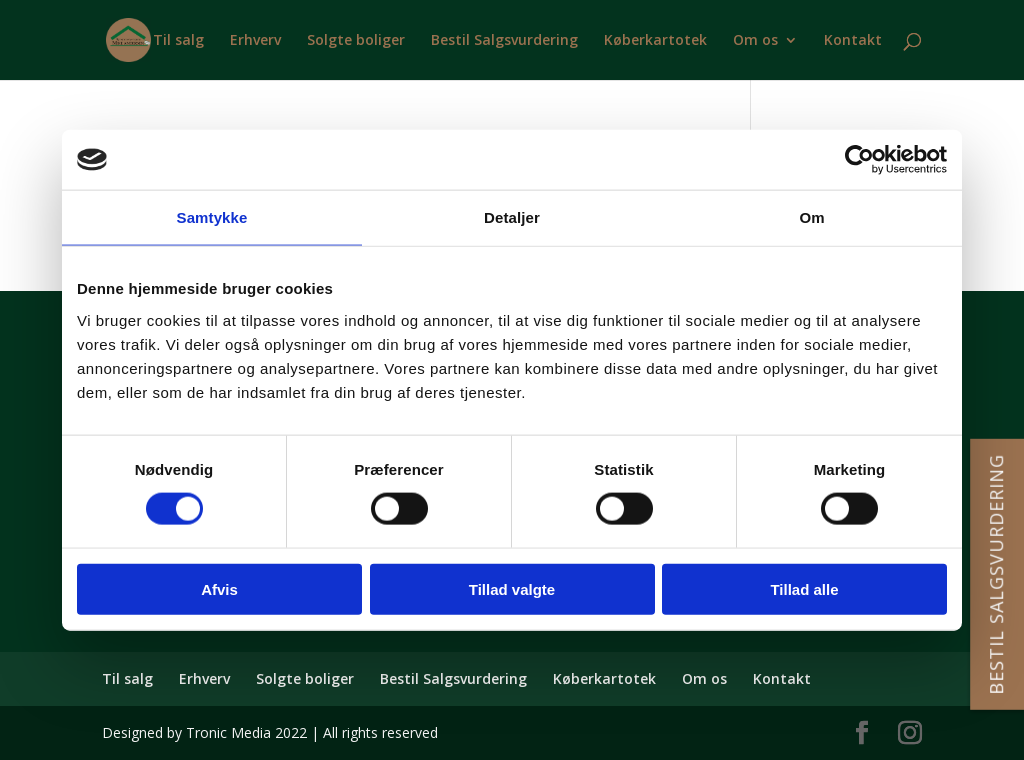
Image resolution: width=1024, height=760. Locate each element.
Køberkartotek (655, 41)
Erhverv (255, 41)
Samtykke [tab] (212, 217)
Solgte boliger (356, 41)
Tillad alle (804, 588)
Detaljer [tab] (512, 217)
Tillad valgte (512, 588)
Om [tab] (811, 217)
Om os (755, 41)
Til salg (178, 41)
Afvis (219, 588)
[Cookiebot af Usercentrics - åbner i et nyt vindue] (859, 160)
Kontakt (853, 41)
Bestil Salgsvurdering (504, 41)
